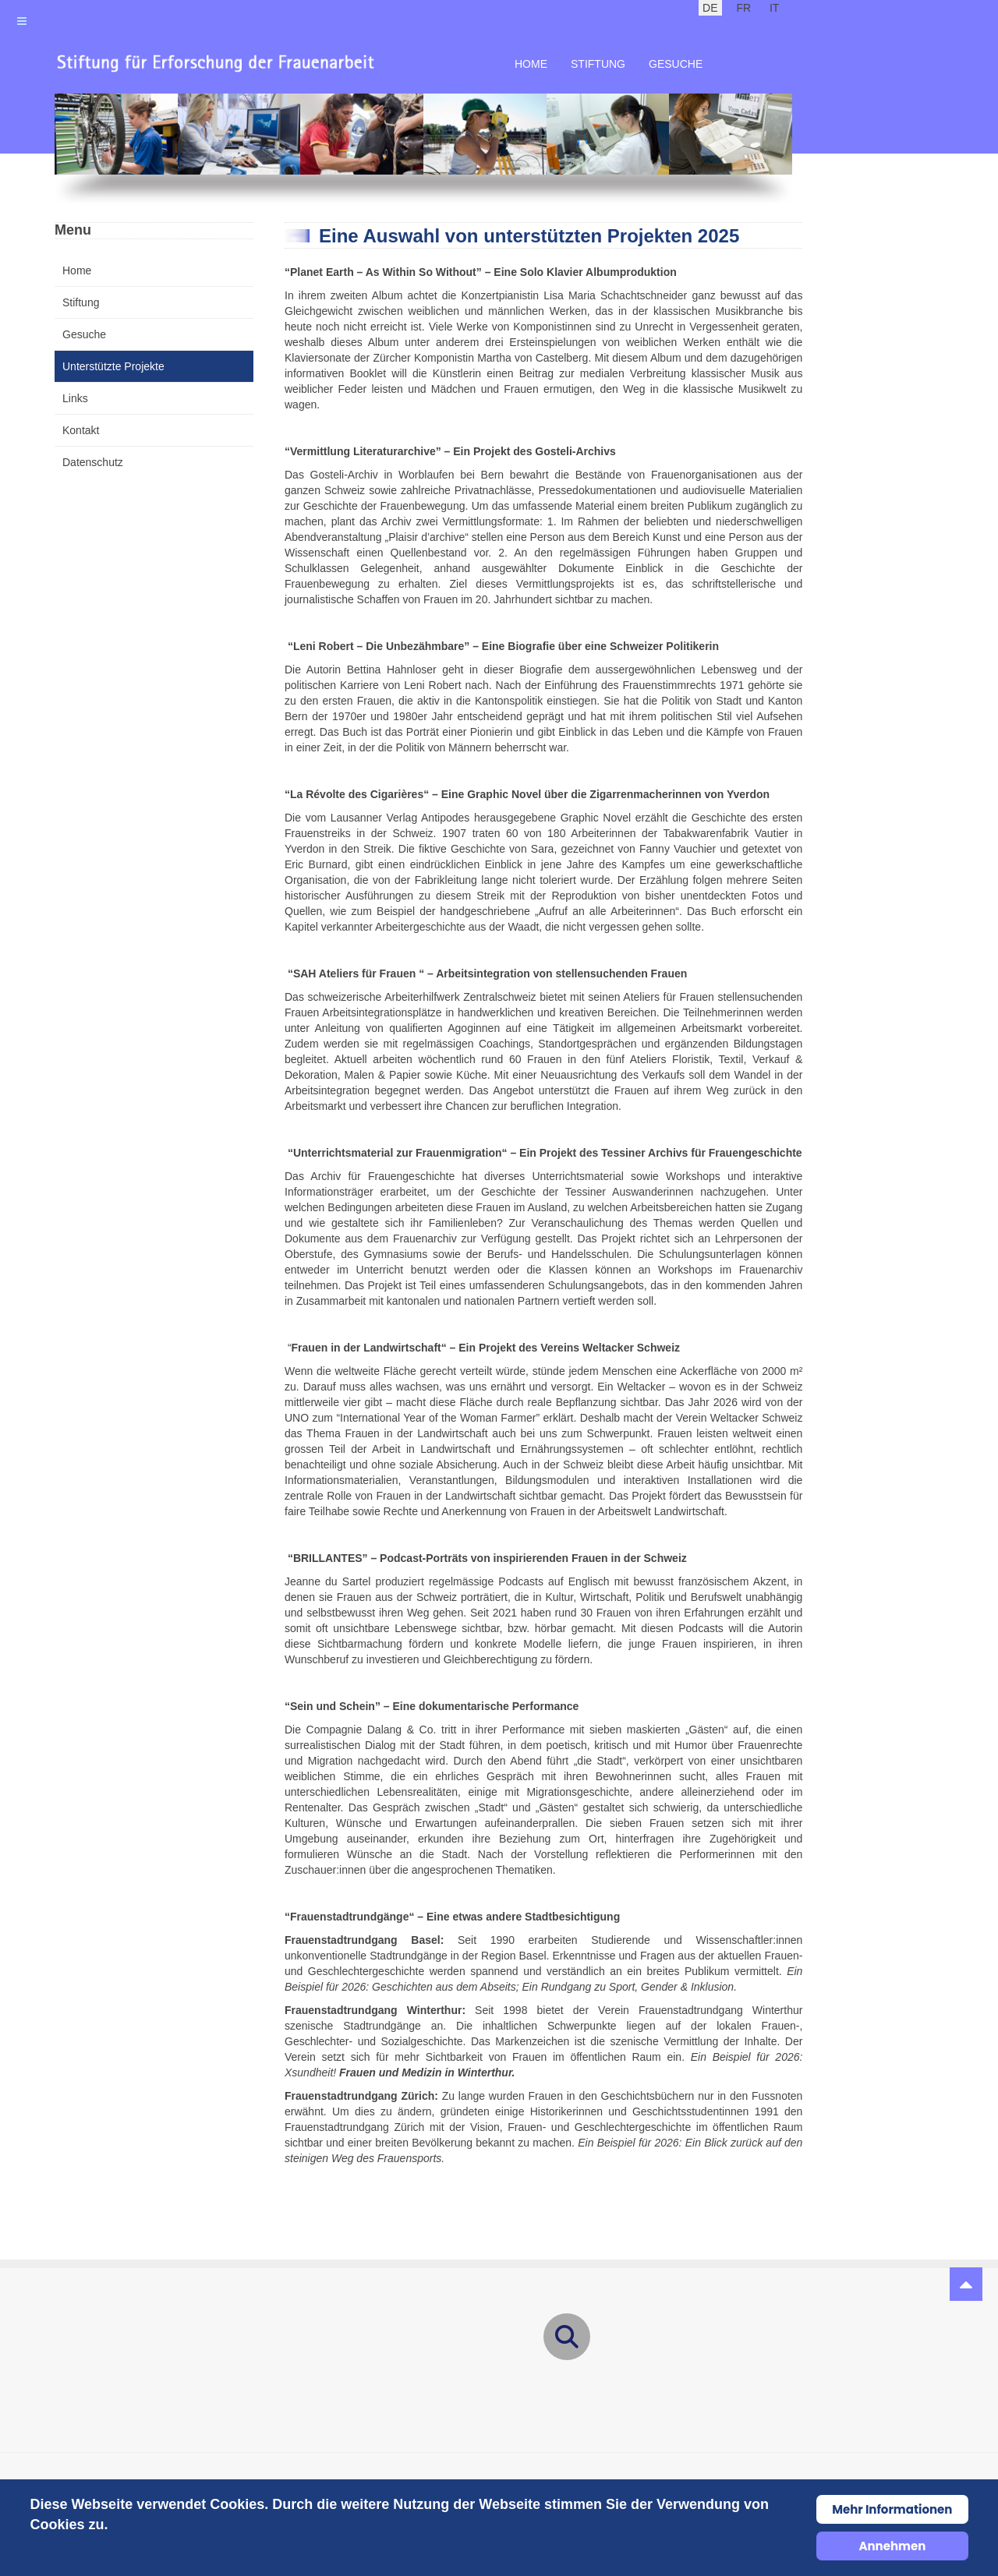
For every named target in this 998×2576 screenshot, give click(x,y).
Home (531, 64)
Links (75, 398)
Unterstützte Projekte (113, 366)
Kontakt (80, 430)
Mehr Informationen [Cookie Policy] (892, 2509)
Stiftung (598, 64)
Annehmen (891, 2546)
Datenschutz (92, 462)
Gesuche (675, 64)
